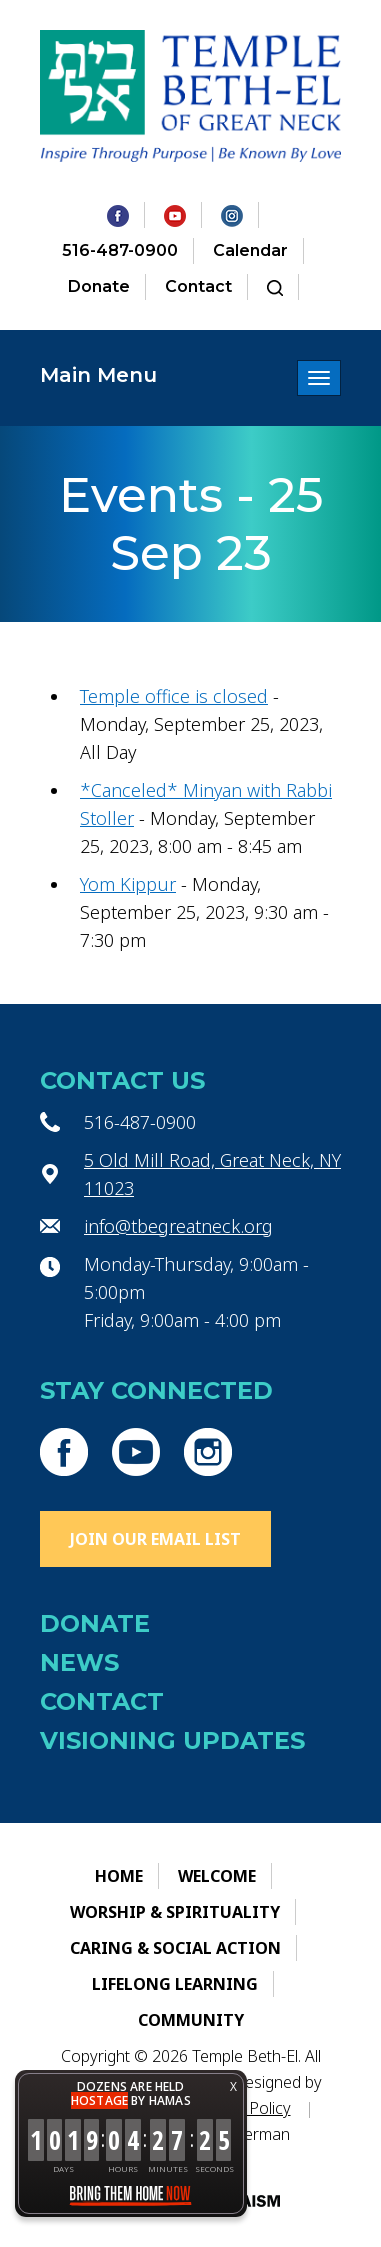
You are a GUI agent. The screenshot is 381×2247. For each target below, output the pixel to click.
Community (191, 2020)
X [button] (233, 2086)
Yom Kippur (128, 884)
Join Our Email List (155, 1539)
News (79, 1662)
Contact (198, 286)
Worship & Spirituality (175, 1912)
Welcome (217, 1876)
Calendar (250, 250)
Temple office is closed (174, 696)
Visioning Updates (172, 1740)
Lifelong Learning (175, 1984)
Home (119, 1876)
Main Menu (98, 375)
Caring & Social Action (175, 1948)
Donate (99, 286)
